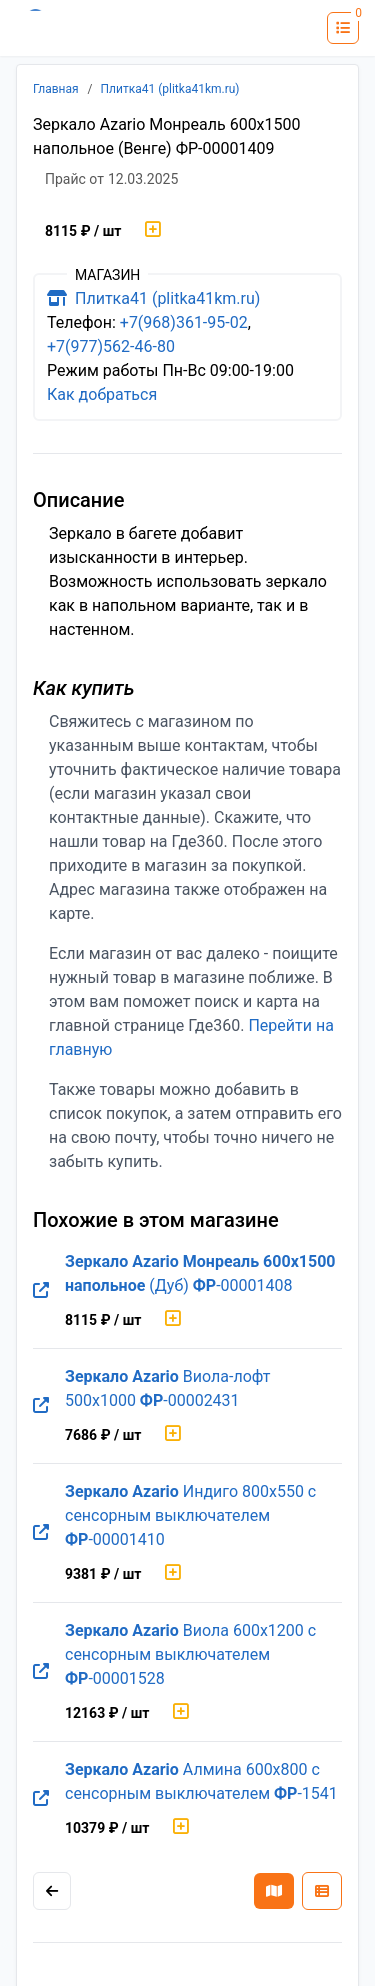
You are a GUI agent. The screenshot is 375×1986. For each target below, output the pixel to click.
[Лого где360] (75, 28)
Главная (56, 89)
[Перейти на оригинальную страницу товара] (41, 1291)
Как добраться (102, 394)
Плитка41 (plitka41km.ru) (170, 89)
